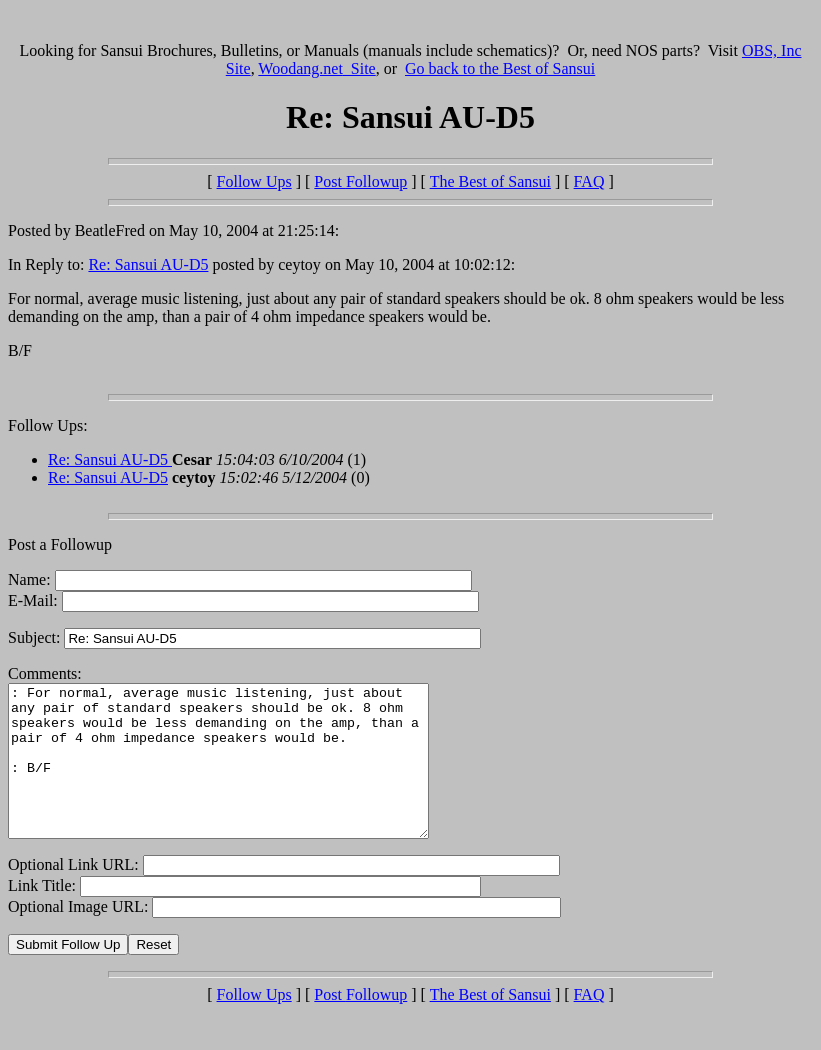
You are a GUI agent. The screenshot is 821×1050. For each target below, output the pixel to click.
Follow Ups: (48, 425)
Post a (29, 544)
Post (360, 181)
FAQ (589, 181)
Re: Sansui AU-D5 (148, 264)
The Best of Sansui (490, 181)
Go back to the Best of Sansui (500, 68)
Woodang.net (316, 68)
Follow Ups (254, 181)
